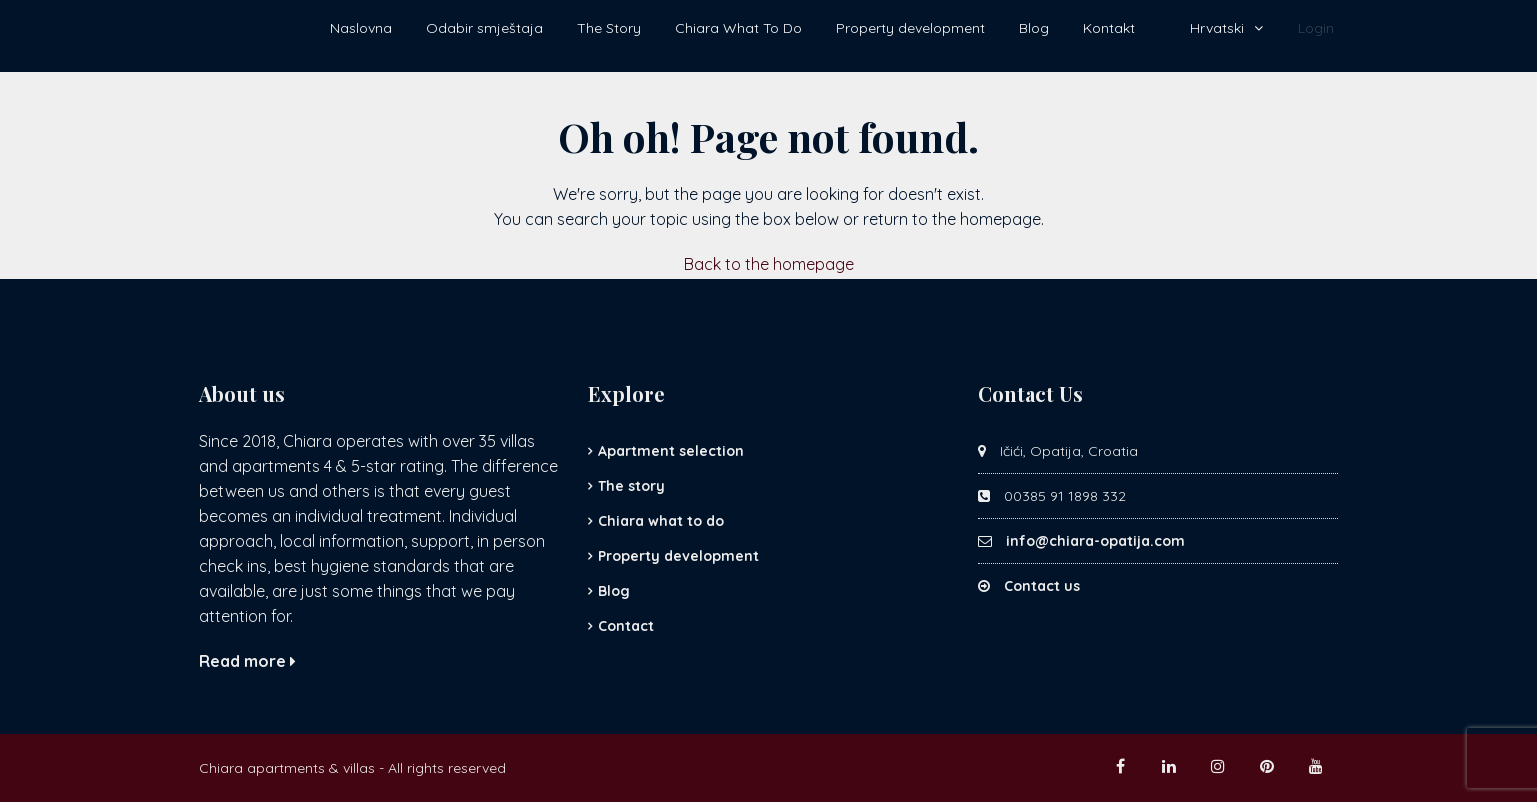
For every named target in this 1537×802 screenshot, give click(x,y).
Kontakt (1109, 28)
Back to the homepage (769, 264)
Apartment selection (671, 451)
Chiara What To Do (738, 28)
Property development (910, 28)
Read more (247, 661)
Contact (626, 626)
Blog (1034, 28)
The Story (609, 28)
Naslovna (361, 28)
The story (631, 486)
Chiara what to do (661, 521)
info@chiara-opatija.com (1095, 541)
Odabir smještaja (484, 28)
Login (1316, 28)
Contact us (1042, 586)
